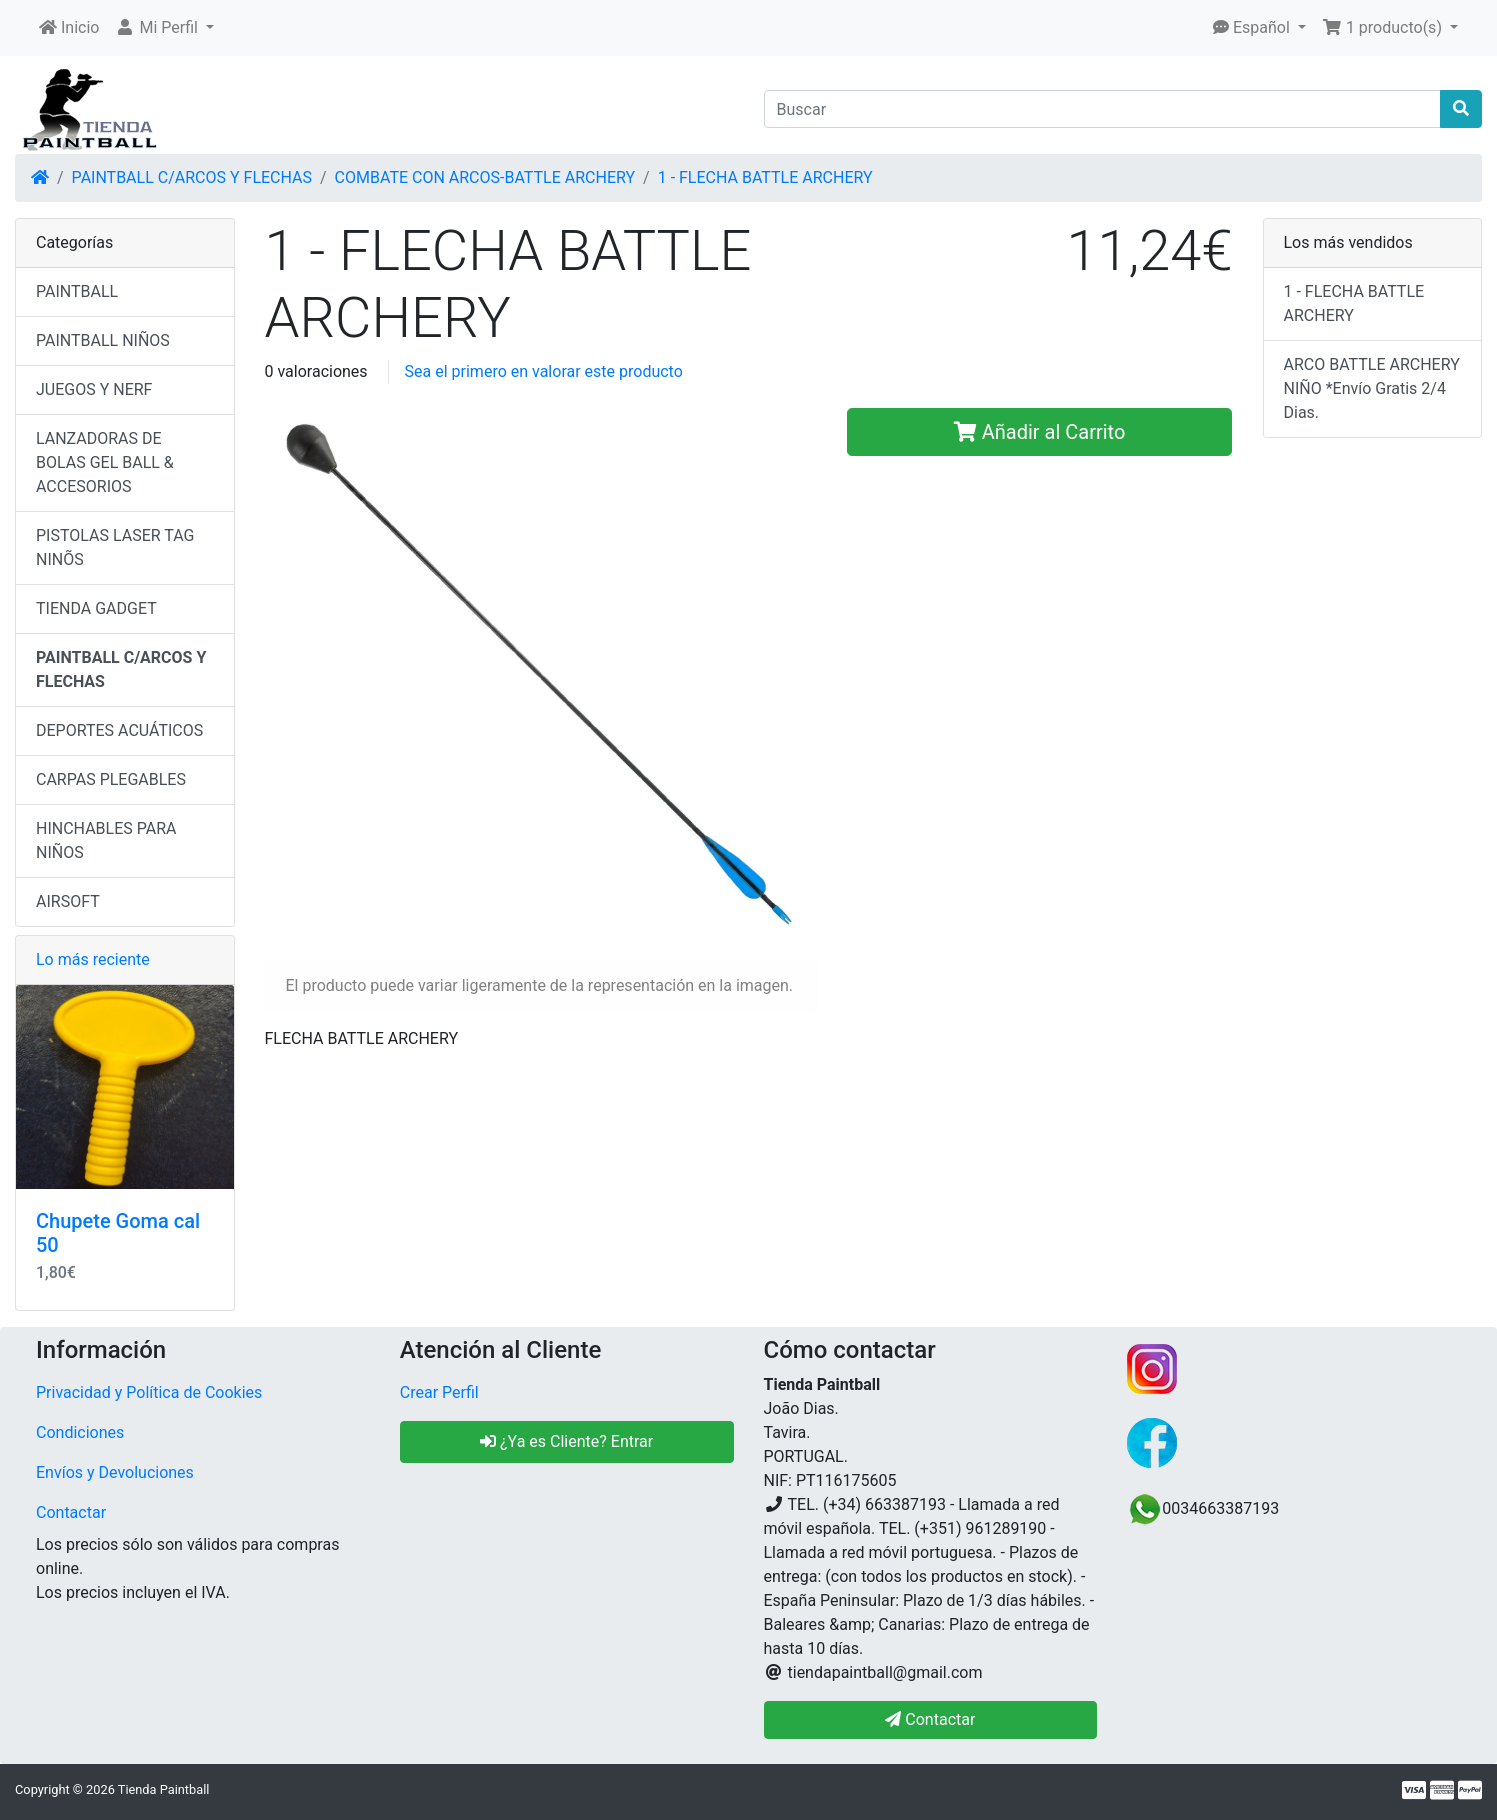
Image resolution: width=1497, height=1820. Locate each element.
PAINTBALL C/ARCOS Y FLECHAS (192, 177)
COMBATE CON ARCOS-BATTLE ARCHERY (485, 177)
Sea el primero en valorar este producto (544, 371)
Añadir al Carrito (1040, 432)
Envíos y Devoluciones (115, 1472)
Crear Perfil (439, 1392)
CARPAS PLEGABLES (111, 779)
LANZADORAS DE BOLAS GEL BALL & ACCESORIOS (105, 462)
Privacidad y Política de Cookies (149, 1392)
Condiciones (80, 1432)
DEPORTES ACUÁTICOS (119, 730)
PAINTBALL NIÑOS (103, 340)
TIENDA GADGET (96, 608)
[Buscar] (1103, 109)
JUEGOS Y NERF (94, 389)
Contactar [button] (930, 1719)
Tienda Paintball (164, 1789)
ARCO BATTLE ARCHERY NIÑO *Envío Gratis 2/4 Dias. (1372, 388)
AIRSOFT (68, 901)
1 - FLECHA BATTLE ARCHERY (765, 177)
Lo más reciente (93, 959)
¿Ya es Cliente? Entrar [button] (566, 1441)
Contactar (71, 1512)
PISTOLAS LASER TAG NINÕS (115, 547)
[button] (164, 28)
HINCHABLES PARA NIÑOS (106, 840)
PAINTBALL (77, 291)
